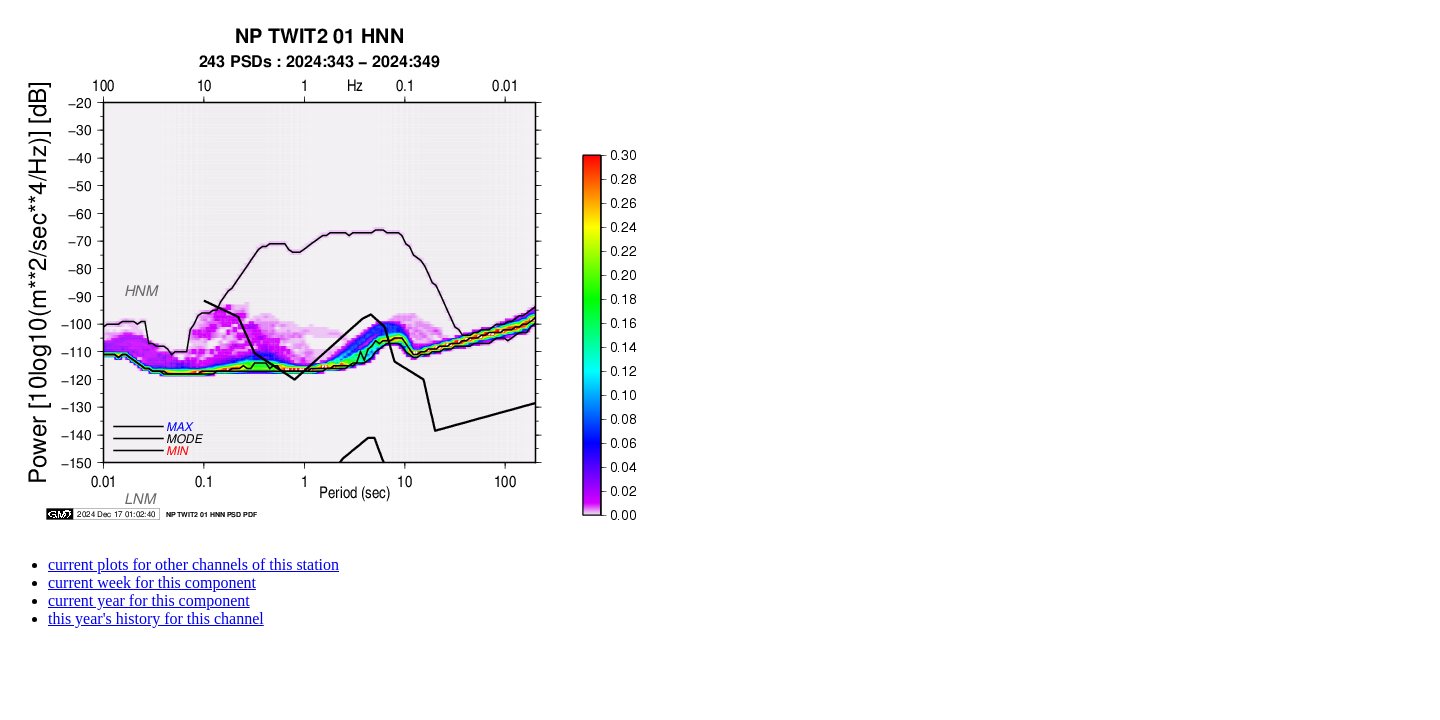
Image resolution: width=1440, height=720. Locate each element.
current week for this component (152, 582)
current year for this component (149, 600)
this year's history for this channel (156, 618)
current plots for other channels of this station (193, 564)
